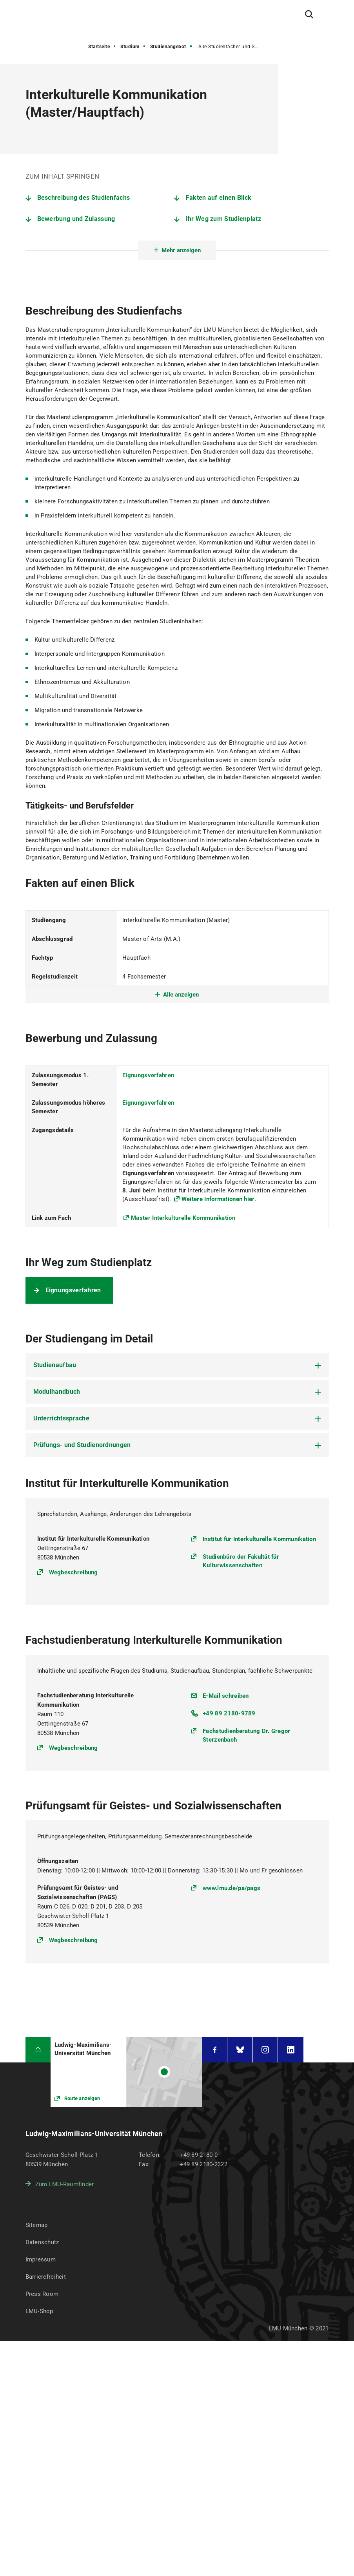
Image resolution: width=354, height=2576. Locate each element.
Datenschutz (42, 2242)
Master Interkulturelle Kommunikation (183, 1217)
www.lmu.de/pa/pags (231, 1888)
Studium (130, 46)
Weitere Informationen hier (218, 1199)
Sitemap (36, 2225)
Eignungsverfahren (148, 1075)
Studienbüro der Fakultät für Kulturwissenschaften (241, 1561)
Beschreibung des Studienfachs (83, 197)
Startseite (99, 46)
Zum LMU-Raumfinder (64, 2184)
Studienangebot (168, 46)
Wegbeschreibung (73, 1572)
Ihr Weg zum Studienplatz (223, 219)
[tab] (177, 1365)
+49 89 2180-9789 (229, 1713)
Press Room (42, 2293)
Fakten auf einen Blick (219, 197)
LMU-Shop (39, 2311)
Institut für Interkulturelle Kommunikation (259, 1539)
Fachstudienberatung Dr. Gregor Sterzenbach (246, 1735)
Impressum (40, 2259)
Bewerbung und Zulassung (76, 219)
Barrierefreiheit (45, 2276)
